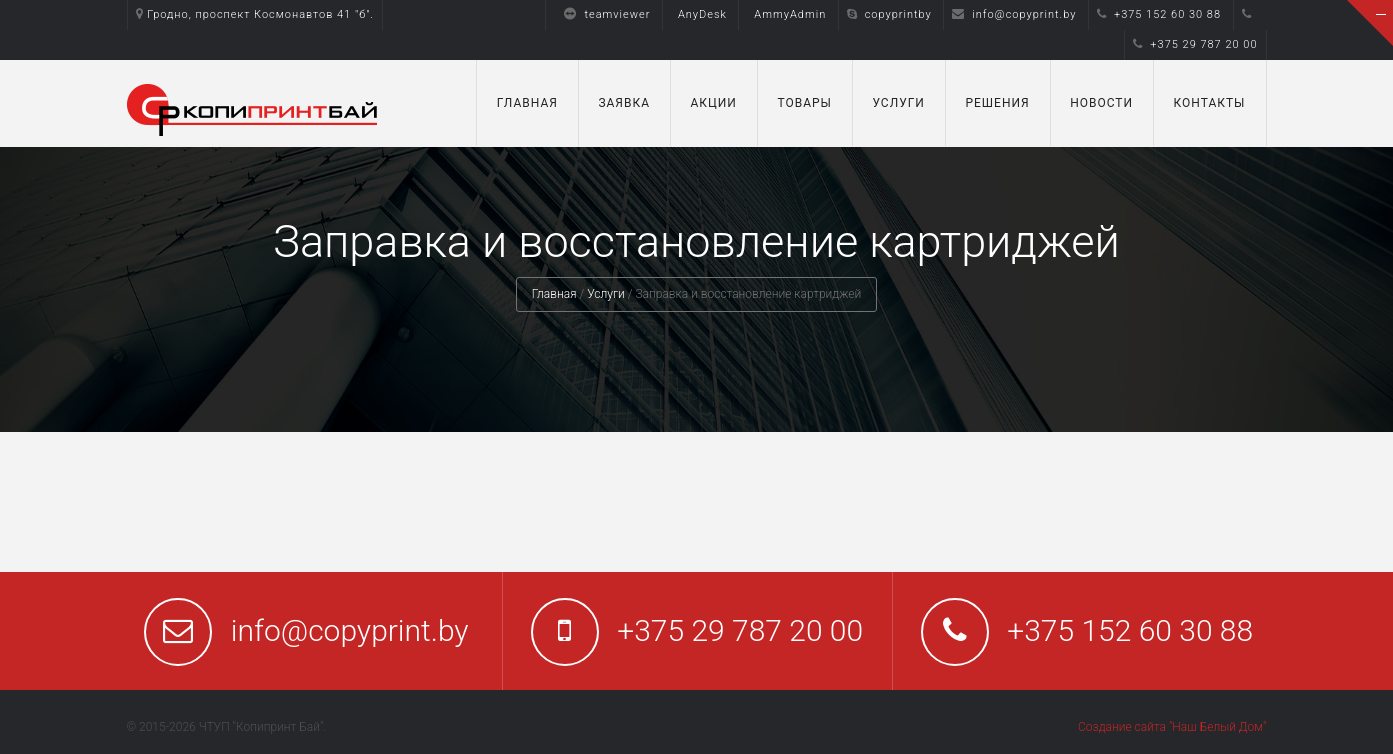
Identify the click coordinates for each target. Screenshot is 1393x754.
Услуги (898, 103)
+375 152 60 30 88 (1159, 14)
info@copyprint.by (1014, 14)
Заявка (624, 103)
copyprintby (889, 14)
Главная (527, 103)
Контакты (1210, 103)
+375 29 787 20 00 (1195, 44)
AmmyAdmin (790, 14)
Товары (804, 103)
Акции (713, 103)
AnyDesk (702, 14)
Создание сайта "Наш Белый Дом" (1172, 727)
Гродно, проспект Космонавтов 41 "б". (255, 14)
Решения (997, 103)
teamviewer (602, 14)
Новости (1101, 103)
